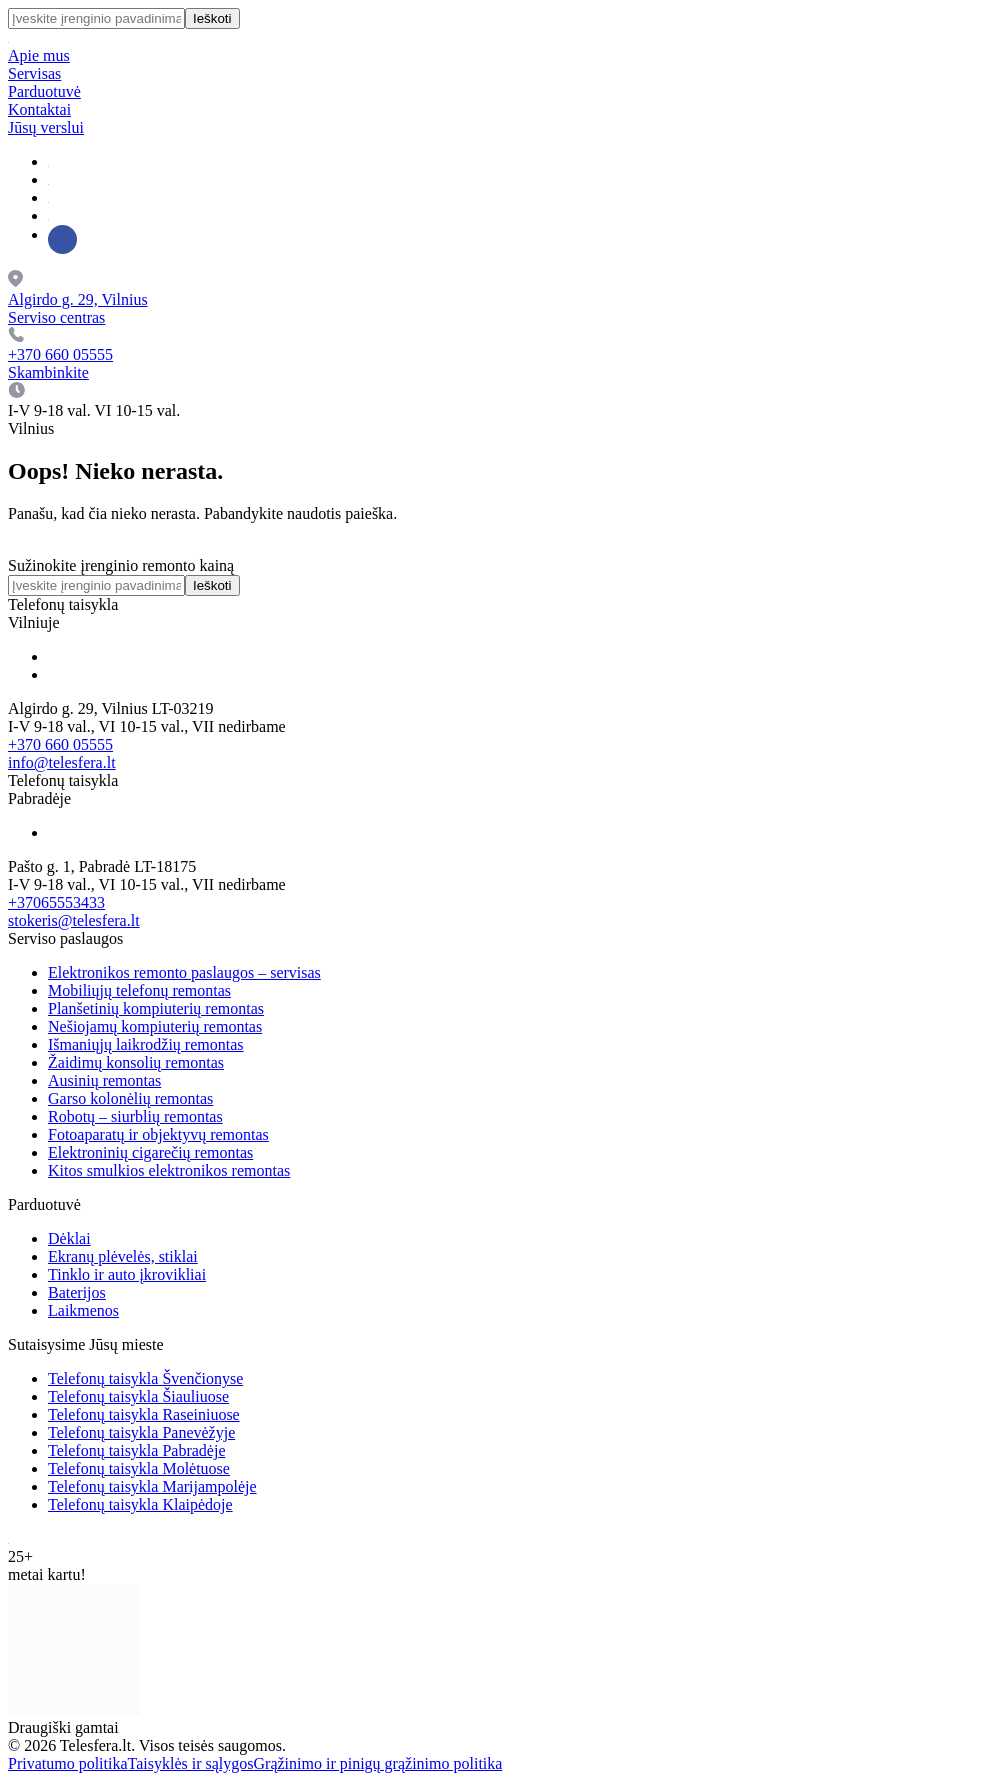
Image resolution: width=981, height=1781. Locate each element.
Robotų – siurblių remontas (135, 1116)
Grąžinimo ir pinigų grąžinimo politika (378, 1763)
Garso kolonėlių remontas (130, 1098)
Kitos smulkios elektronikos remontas (169, 1170)
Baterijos (77, 1292)
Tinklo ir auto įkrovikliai (127, 1274)
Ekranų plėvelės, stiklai (123, 1256)
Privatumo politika (68, 1763)
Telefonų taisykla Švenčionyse (145, 1378)
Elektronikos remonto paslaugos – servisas (184, 972)
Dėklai (69, 1238)
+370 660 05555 (60, 744)
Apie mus (39, 55)
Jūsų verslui (46, 127)
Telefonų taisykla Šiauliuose (138, 1396)
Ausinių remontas (104, 1080)
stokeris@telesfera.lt (74, 920)
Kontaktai (39, 109)
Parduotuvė (44, 91)
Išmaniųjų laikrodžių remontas (146, 1044)
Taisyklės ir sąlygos (191, 1763)
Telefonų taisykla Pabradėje (136, 1450)
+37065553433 (56, 902)
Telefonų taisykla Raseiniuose (144, 1414)
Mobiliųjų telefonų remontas (139, 990)
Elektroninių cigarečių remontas (150, 1152)
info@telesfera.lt (62, 762)
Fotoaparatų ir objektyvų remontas (158, 1134)
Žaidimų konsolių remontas (136, 1062)
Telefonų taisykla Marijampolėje (152, 1486)
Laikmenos (83, 1310)
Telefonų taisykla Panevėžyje (141, 1432)
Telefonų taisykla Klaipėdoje (140, 1504)
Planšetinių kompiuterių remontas (156, 1008)
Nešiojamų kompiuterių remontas (155, 1026)
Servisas (34, 73)
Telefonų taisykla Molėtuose (139, 1468)
